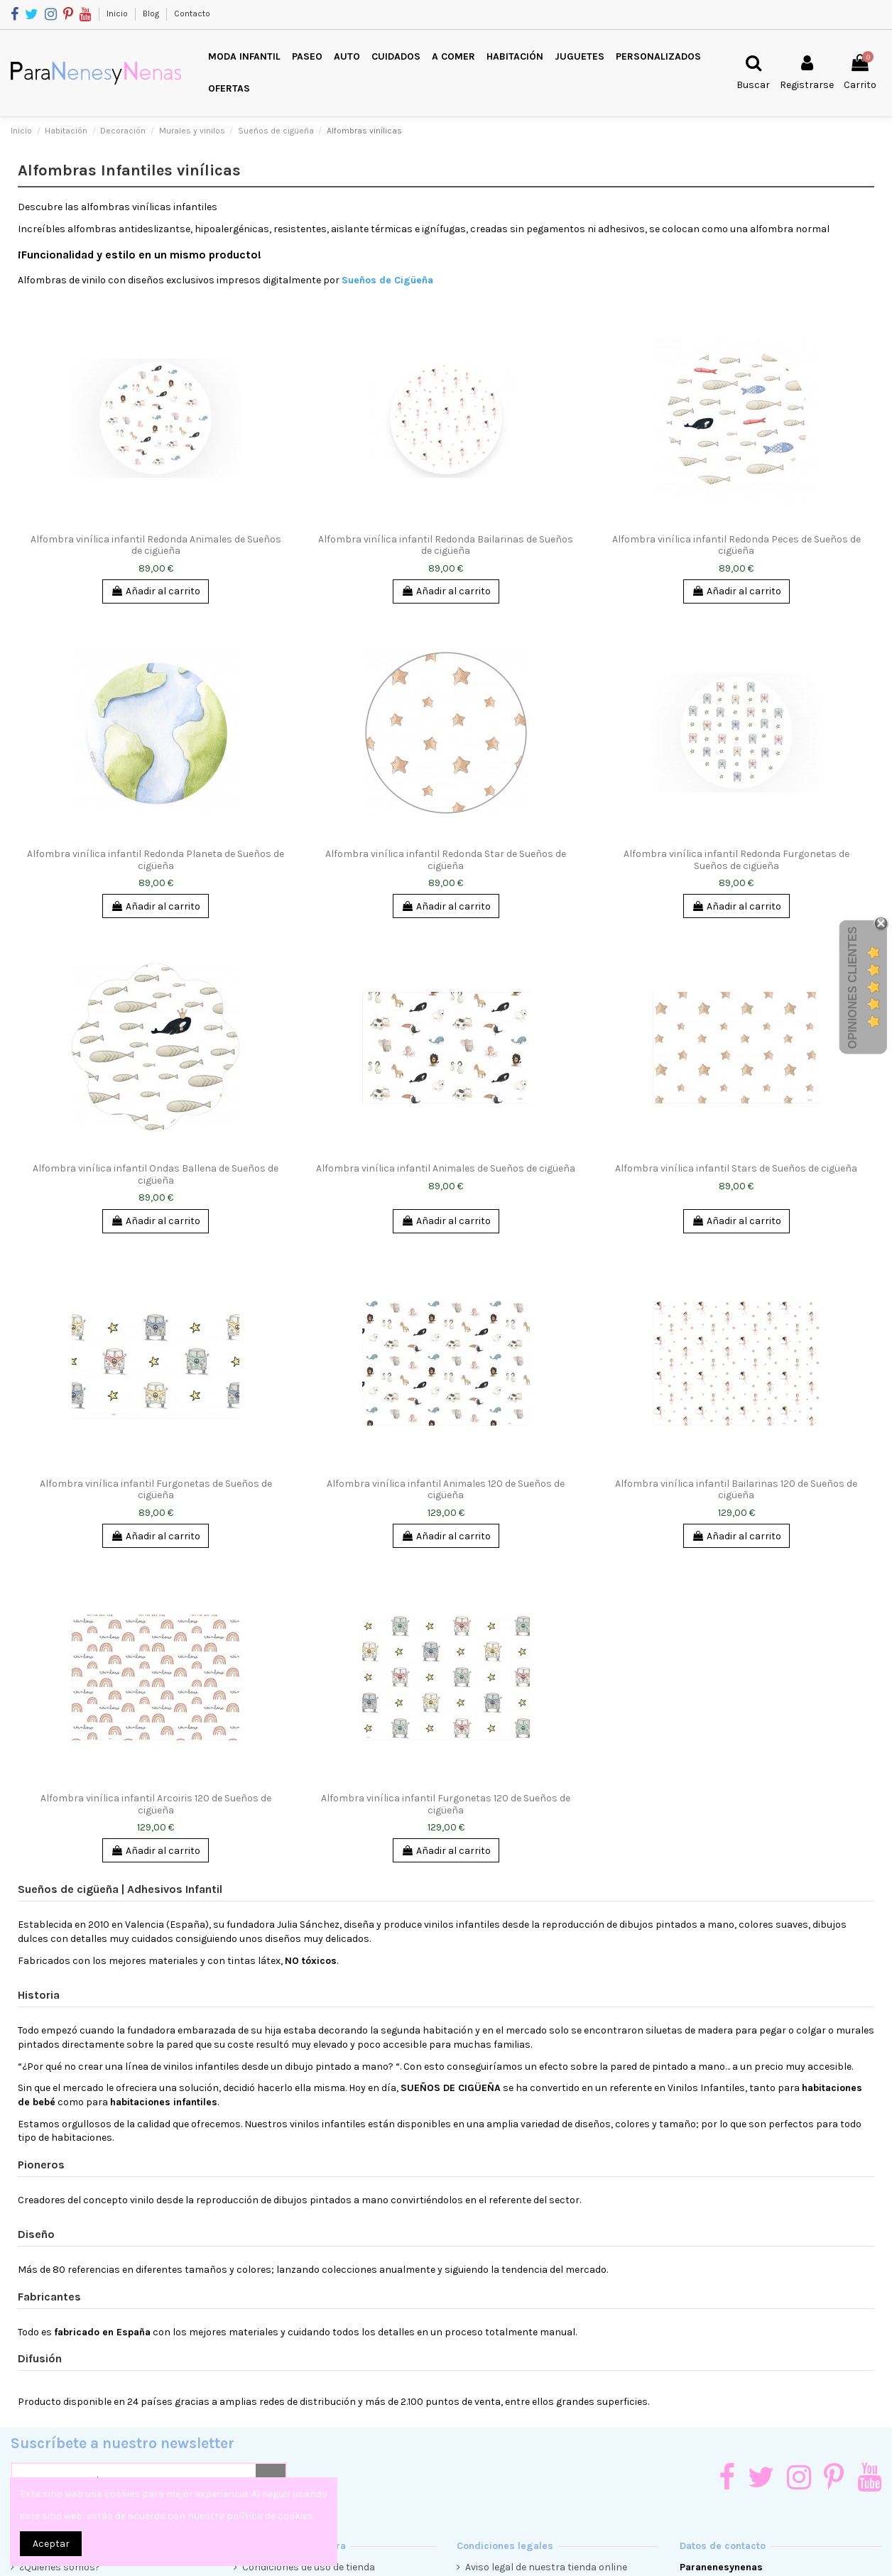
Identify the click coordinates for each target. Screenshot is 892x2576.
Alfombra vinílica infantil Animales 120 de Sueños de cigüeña (446, 1490)
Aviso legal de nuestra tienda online (546, 2567)
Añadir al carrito (155, 591)
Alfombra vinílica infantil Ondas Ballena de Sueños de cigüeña (155, 1174)
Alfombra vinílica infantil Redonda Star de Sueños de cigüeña (445, 860)
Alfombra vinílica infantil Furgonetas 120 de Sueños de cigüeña (445, 1804)
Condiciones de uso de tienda (308, 2567)
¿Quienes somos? (59, 2567)
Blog (152, 13)
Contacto (192, 13)
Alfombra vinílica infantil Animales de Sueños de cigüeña (445, 1168)
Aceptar (51, 2544)
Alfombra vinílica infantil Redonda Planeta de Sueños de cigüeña (155, 860)
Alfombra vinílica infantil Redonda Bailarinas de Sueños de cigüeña (445, 545)
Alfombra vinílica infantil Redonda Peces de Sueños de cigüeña (736, 545)
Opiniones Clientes (853, 988)
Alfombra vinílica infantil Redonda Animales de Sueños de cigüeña (156, 545)
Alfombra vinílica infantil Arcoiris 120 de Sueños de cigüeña (155, 1804)
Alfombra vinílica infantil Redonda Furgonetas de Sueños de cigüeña (736, 860)
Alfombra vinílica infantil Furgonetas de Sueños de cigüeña (156, 1490)
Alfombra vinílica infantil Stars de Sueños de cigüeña (736, 1168)
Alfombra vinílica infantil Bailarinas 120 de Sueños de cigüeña (736, 1490)
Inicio (118, 13)
